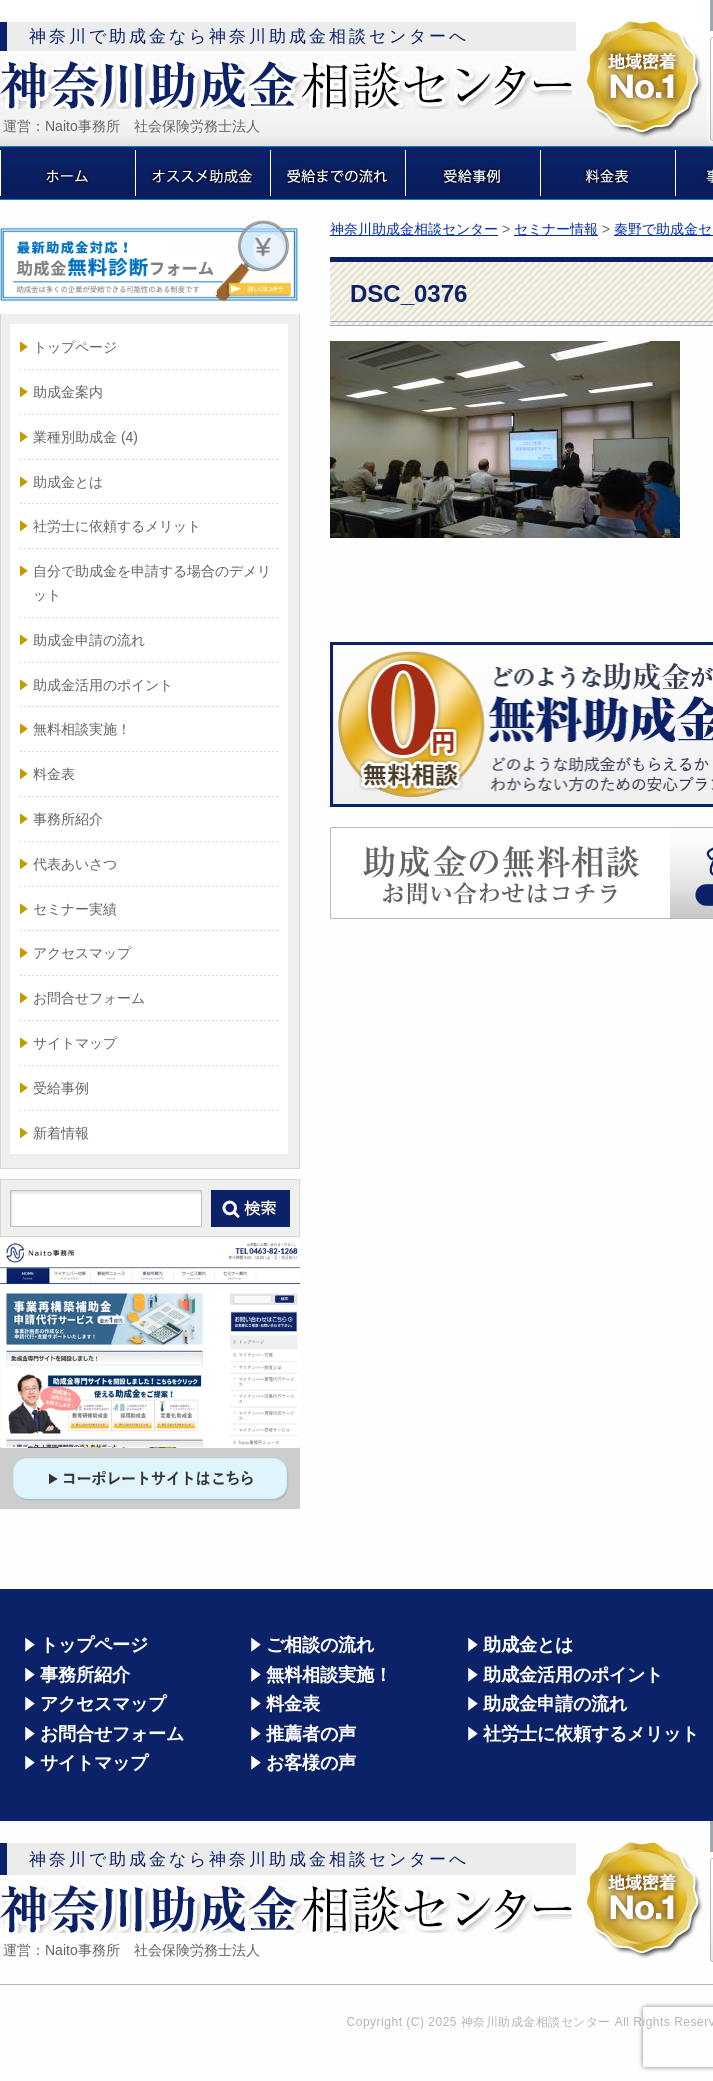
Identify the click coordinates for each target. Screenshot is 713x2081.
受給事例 (61, 1088)
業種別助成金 (85, 437)
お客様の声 (311, 1763)
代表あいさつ (75, 864)
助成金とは (68, 482)
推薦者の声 (311, 1734)
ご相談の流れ (320, 1645)
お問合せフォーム (89, 998)
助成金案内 (68, 392)
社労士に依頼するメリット (117, 526)
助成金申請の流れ (89, 640)
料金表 (54, 774)
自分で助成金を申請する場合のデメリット (152, 583)
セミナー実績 (75, 909)
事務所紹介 (68, 819)
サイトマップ (75, 1043)
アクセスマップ (82, 953)
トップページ (75, 347)
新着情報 (61, 1133)
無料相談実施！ (82, 729)
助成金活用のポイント (103, 685)
